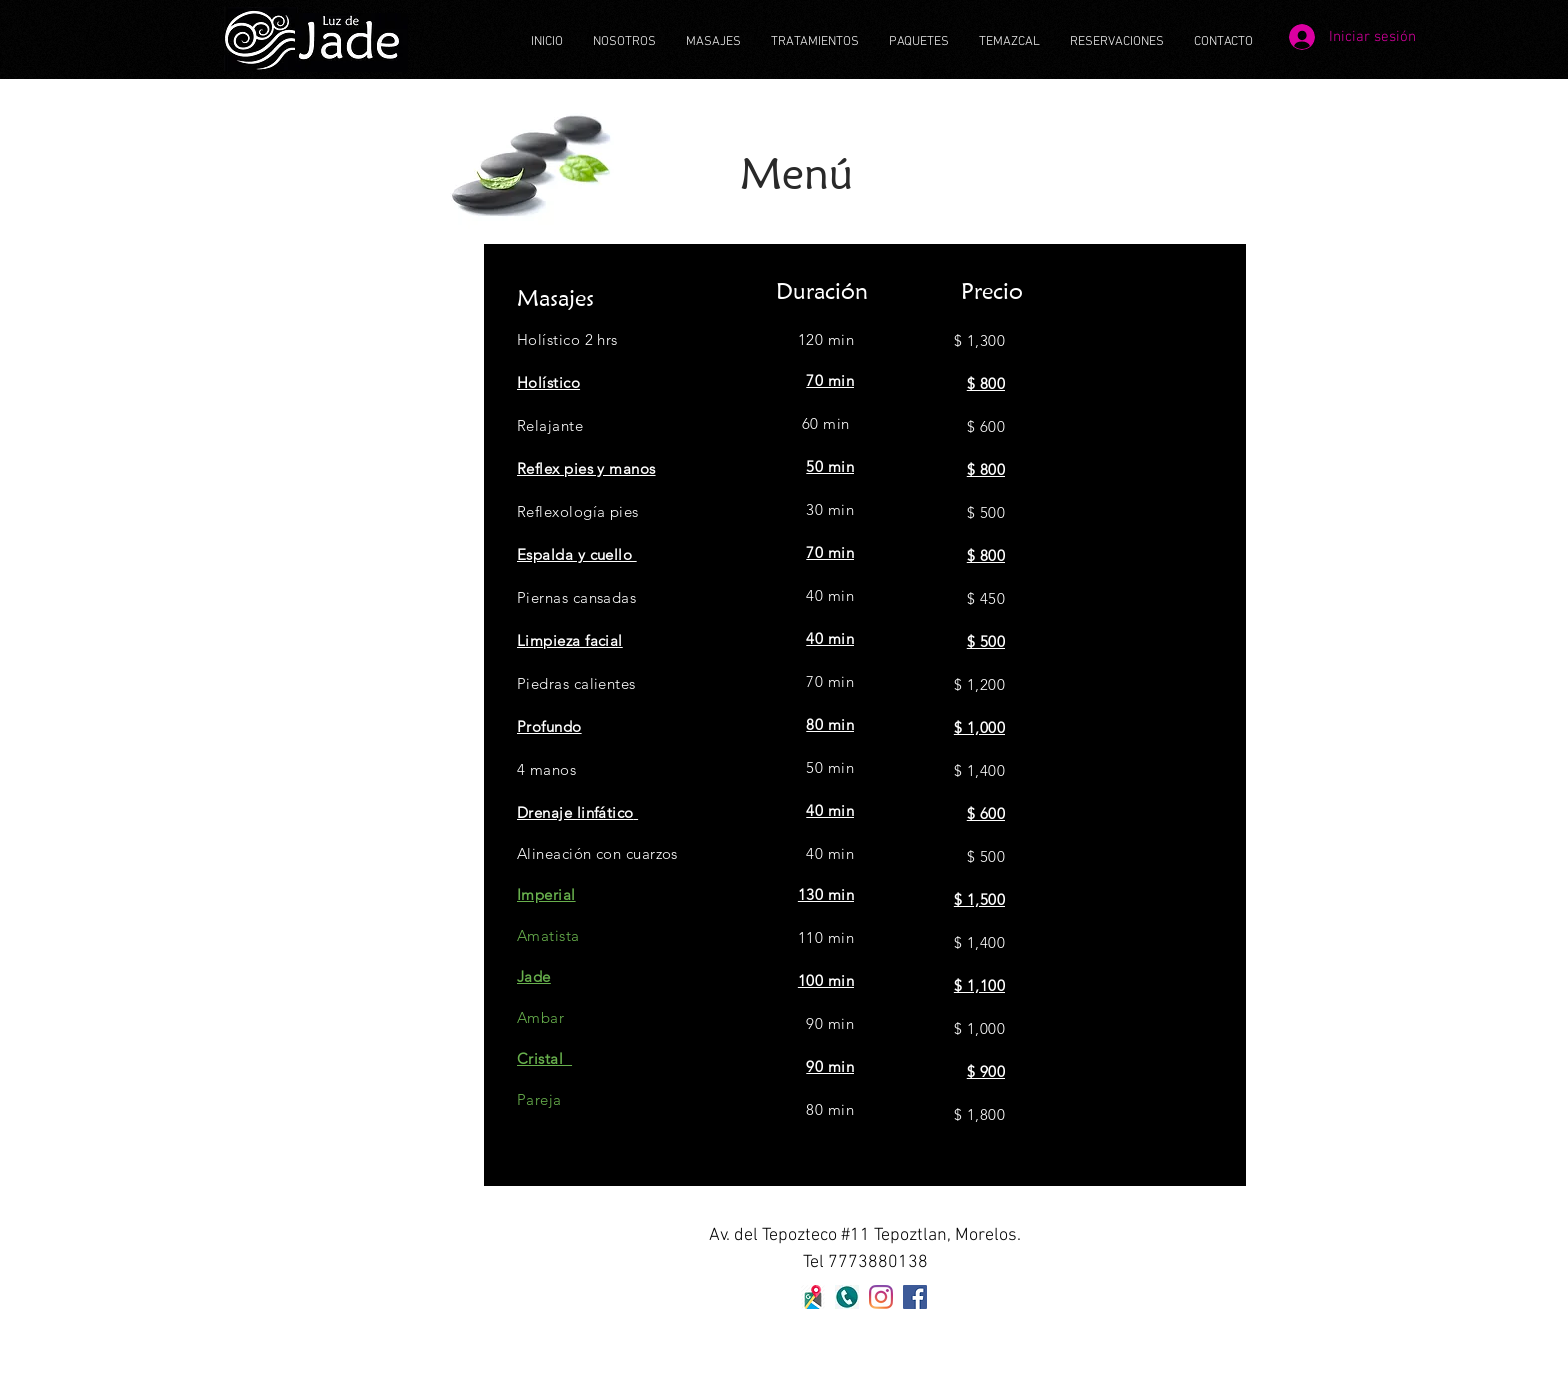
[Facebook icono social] (915, 1297)
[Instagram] (881, 1297)
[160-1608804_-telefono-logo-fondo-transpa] (847, 1297)
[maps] (813, 1297)
